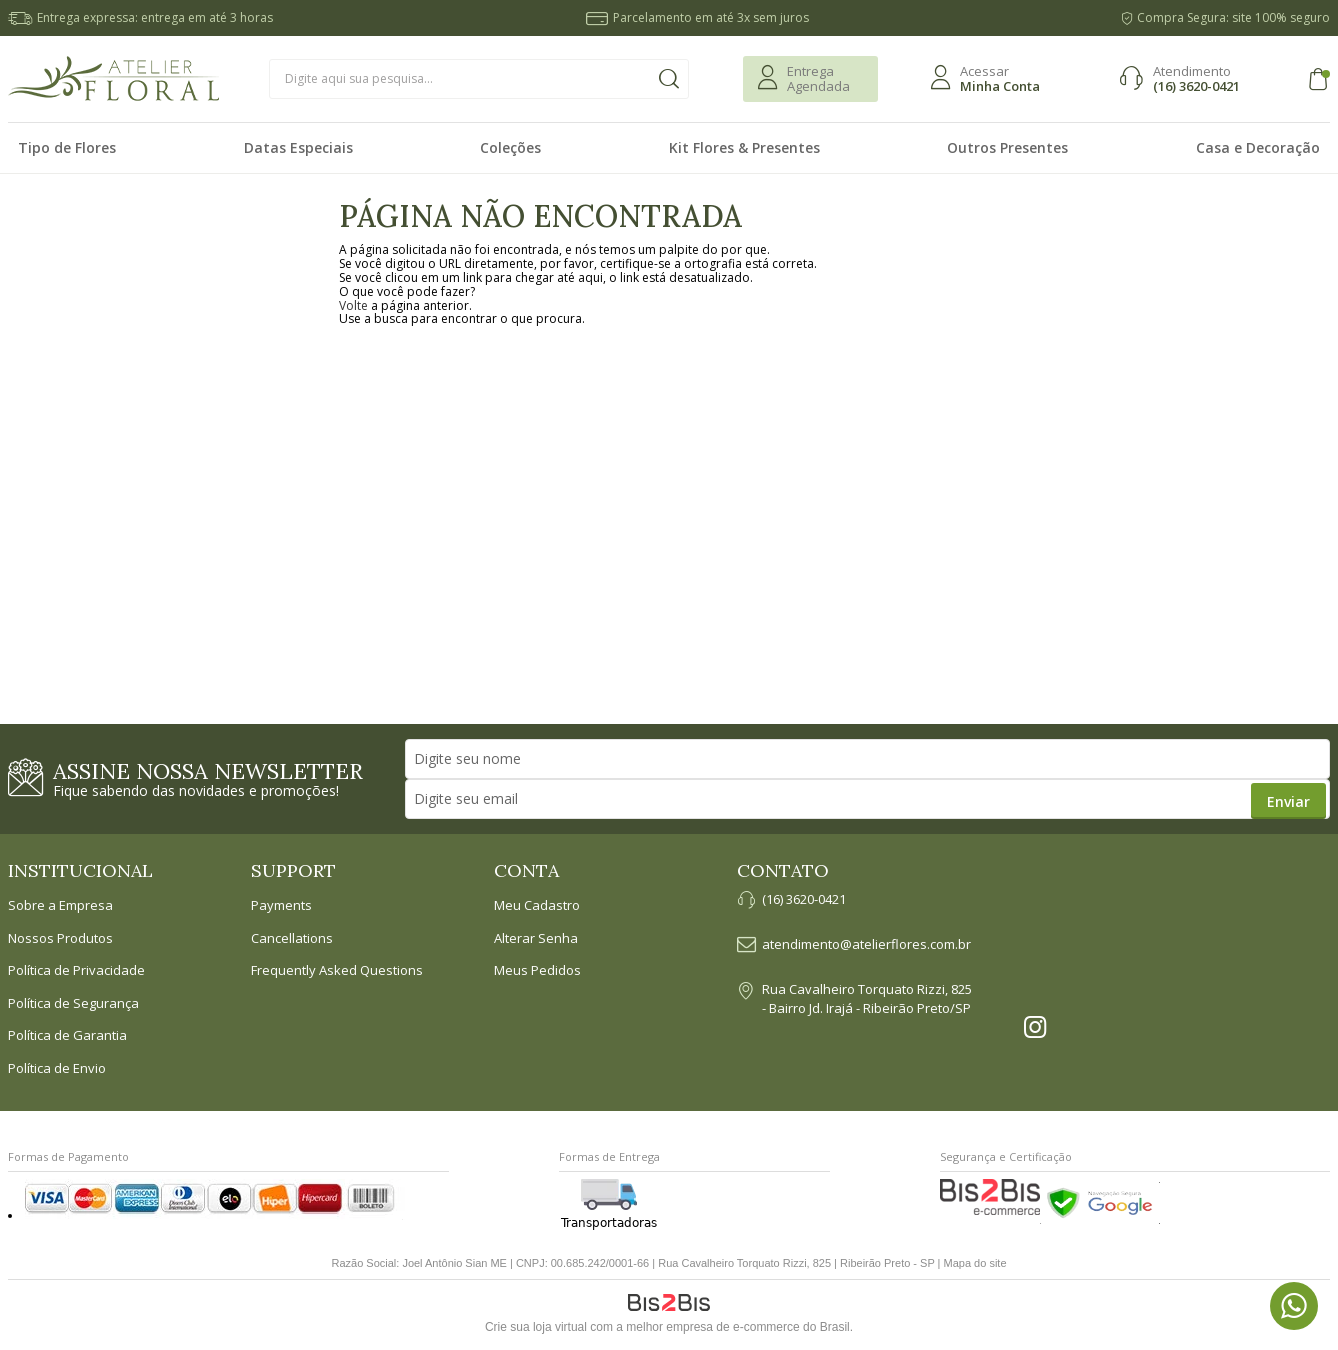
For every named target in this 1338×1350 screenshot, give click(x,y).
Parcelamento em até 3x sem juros (711, 17)
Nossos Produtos (60, 939)
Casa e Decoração (1258, 147)
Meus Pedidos (537, 971)
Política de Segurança (73, 1004)
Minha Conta (1000, 86)
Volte (353, 305)
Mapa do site (975, 1263)
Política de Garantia (67, 1036)
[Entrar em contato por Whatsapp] (1294, 1306)
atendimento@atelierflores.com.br (866, 945)
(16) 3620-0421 (1196, 86)
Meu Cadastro (537, 906)
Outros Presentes (1007, 147)
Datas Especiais (298, 147)
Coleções (510, 147)
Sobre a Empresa (60, 906)
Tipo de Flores (67, 147)
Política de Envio (57, 1069)
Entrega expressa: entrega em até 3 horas (155, 17)
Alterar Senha (536, 939)
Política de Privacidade (76, 971)
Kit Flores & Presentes (744, 147)
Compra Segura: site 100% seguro (1233, 17)
